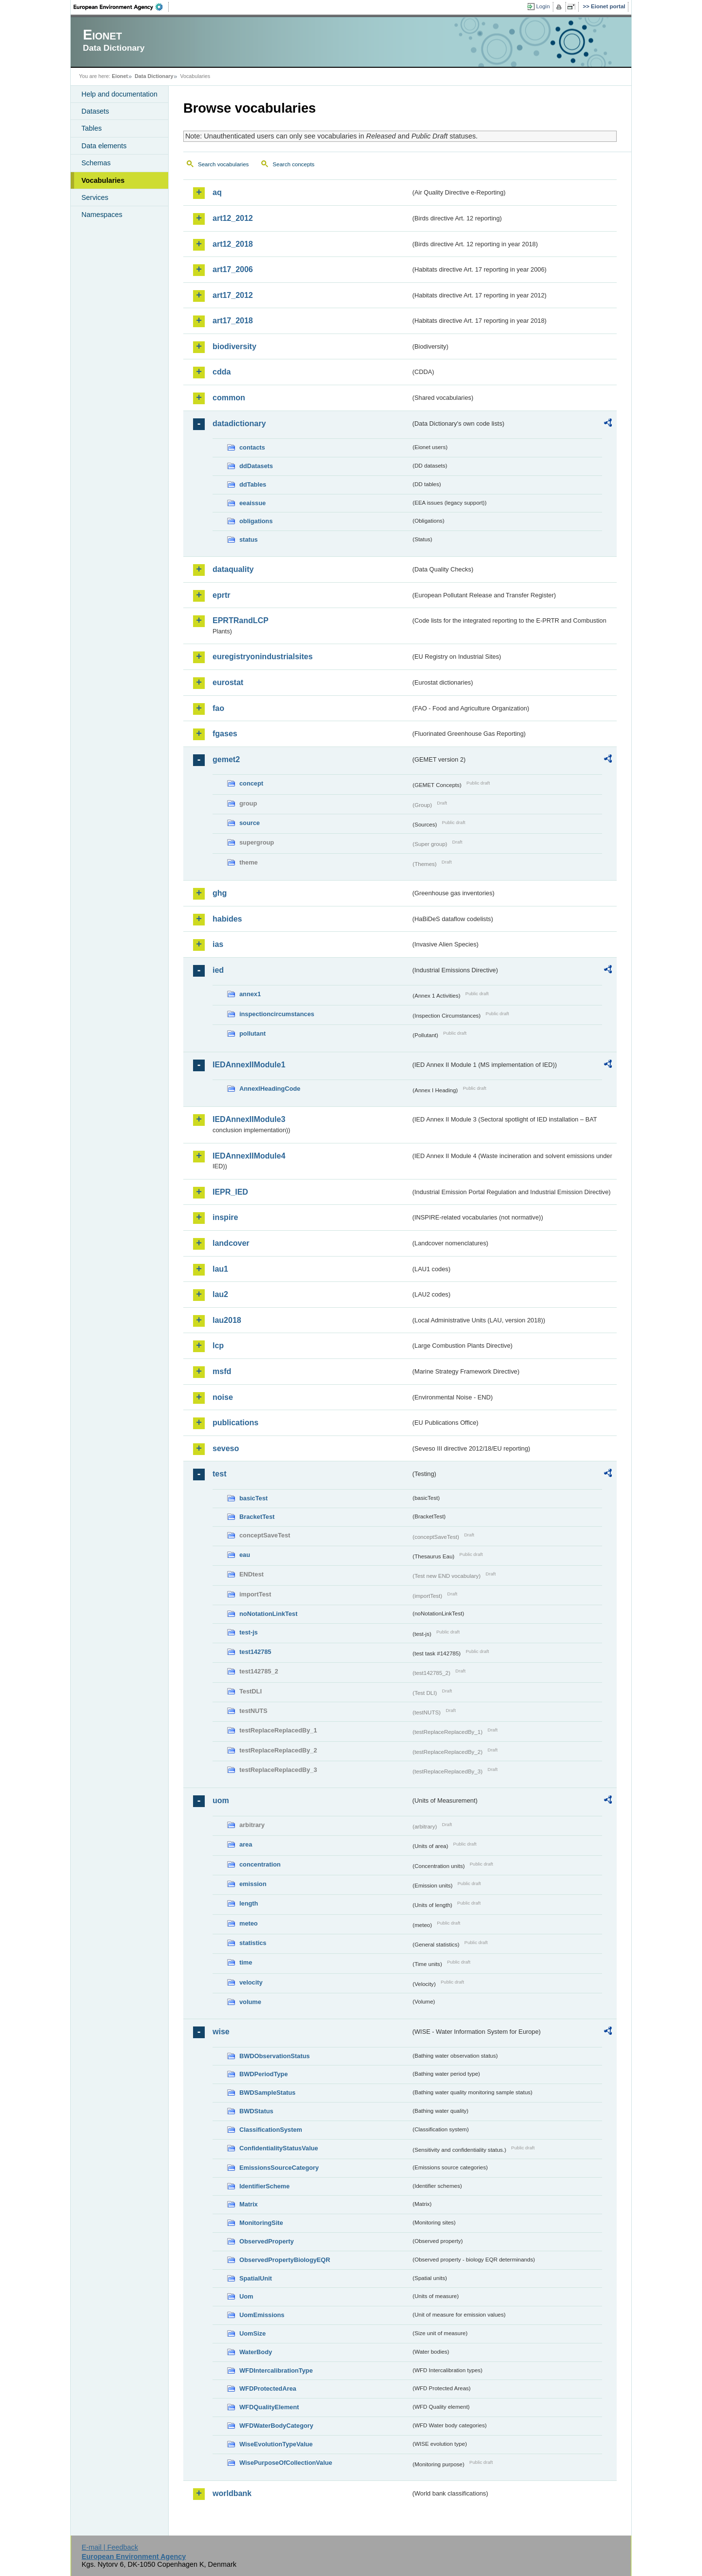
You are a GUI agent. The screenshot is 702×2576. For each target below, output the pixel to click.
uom (221, 1800)
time (245, 1962)
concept (251, 783)
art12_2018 (233, 244)
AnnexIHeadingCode (269, 1088)
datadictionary (239, 423)
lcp (218, 1345)
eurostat (228, 682)
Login (543, 6)
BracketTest (256, 1516)
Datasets (95, 111)
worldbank (232, 2493)
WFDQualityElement (269, 2407)
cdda (222, 372)
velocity (251, 1982)
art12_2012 (233, 218)
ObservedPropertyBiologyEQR (284, 2259)
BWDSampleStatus (267, 2092)
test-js (248, 1632)
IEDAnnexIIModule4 (249, 1156)
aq (217, 192)
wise (221, 2031)
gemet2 (226, 759)
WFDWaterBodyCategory (276, 2425)
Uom (246, 2296)
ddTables (252, 484)
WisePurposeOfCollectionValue (285, 2462)
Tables (91, 128)
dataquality (233, 569)
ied (218, 970)
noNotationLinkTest (268, 1613)
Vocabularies (103, 180)
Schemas (96, 163)
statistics (252, 1943)
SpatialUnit (255, 2278)
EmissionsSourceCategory (279, 2167)
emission (252, 1884)
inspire (225, 1217)
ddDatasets (256, 466)
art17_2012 (233, 295)
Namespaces (101, 214)
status (248, 539)
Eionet (120, 76)
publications (235, 1422)
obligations (256, 521)
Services (94, 197)
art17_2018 (233, 320)
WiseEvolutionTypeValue (275, 2444)
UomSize (252, 2333)
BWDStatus (256, 2111)
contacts (252, 447)
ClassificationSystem (270, 2129)
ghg (220, 893)
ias (218, 944)
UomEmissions (261, 2315)
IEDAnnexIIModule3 (249, 1119)
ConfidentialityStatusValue (278, 2148)
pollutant (252, 1033)
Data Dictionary (154, 76)
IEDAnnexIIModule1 (249, 1065)
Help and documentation (119, 94)
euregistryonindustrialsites (262, 656)
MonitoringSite (261, 2222)
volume (250, 2002)
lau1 (220, 1269)
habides (227, 919)
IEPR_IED (230, 1192)
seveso (226, 1448)
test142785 (255, 1651)
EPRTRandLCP (241, 620)
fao (218, 708)
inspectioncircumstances (276, 1014)
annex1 (250, 994)
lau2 (220, 1294)
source (249, 822)
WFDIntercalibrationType (276, 2370)
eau (244, 1554)
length (248, 1903)
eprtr (221, 595)
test (219, 1474)
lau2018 (227, 1320)
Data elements (104, 146)
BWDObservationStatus (274, 2056)
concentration (260, 1864)
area (245, 1844)
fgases (225, 733)
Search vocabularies (223, 164)
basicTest (253, 1498)
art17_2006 (233, 269)
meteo (248, 1923)
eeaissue (252, 503)
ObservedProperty (266, 2241)
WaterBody (255, 2352)
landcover (231, 1243)
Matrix (248, 2204)
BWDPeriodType (263, 2074)
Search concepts (293, 164)
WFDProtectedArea (267, 2388)
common (229, 397)
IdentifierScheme (264, 2186)
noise (223, 1397)
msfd (222, 1371)
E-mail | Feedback (109, 2547)
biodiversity (234, 346)
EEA (121, 7)
